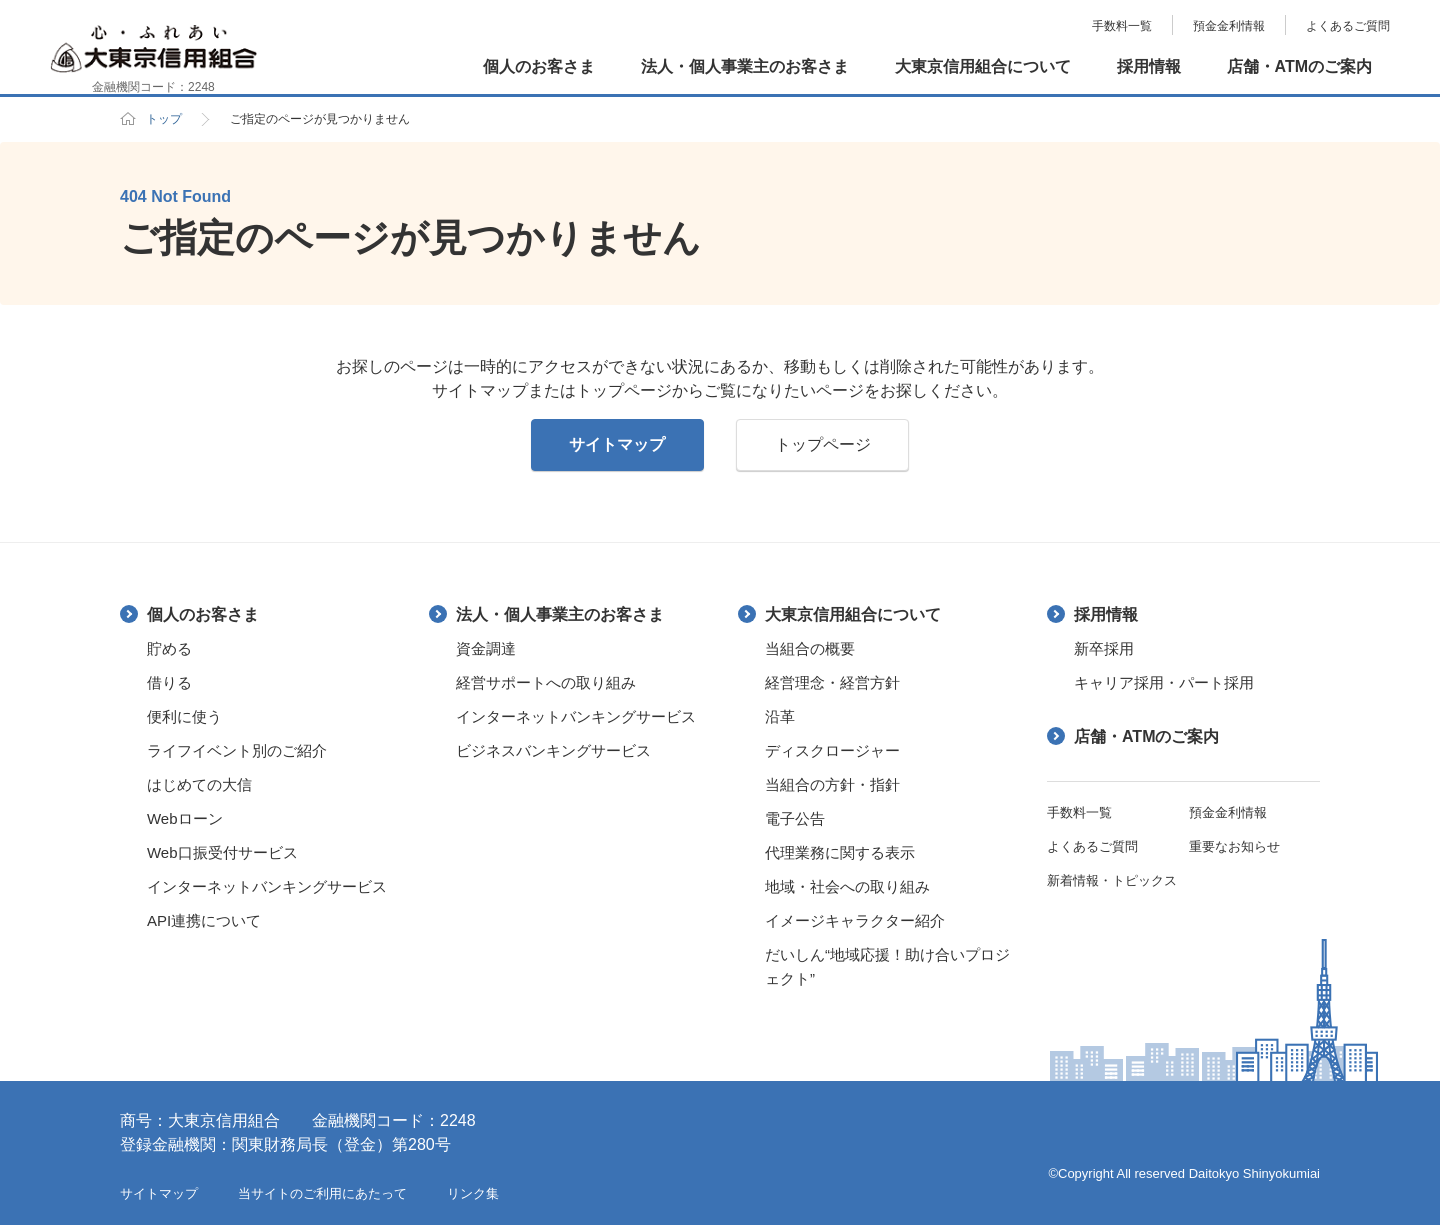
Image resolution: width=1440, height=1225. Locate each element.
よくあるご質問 (1348, 26)
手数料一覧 (1122, 26)
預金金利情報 (1229, 26)
